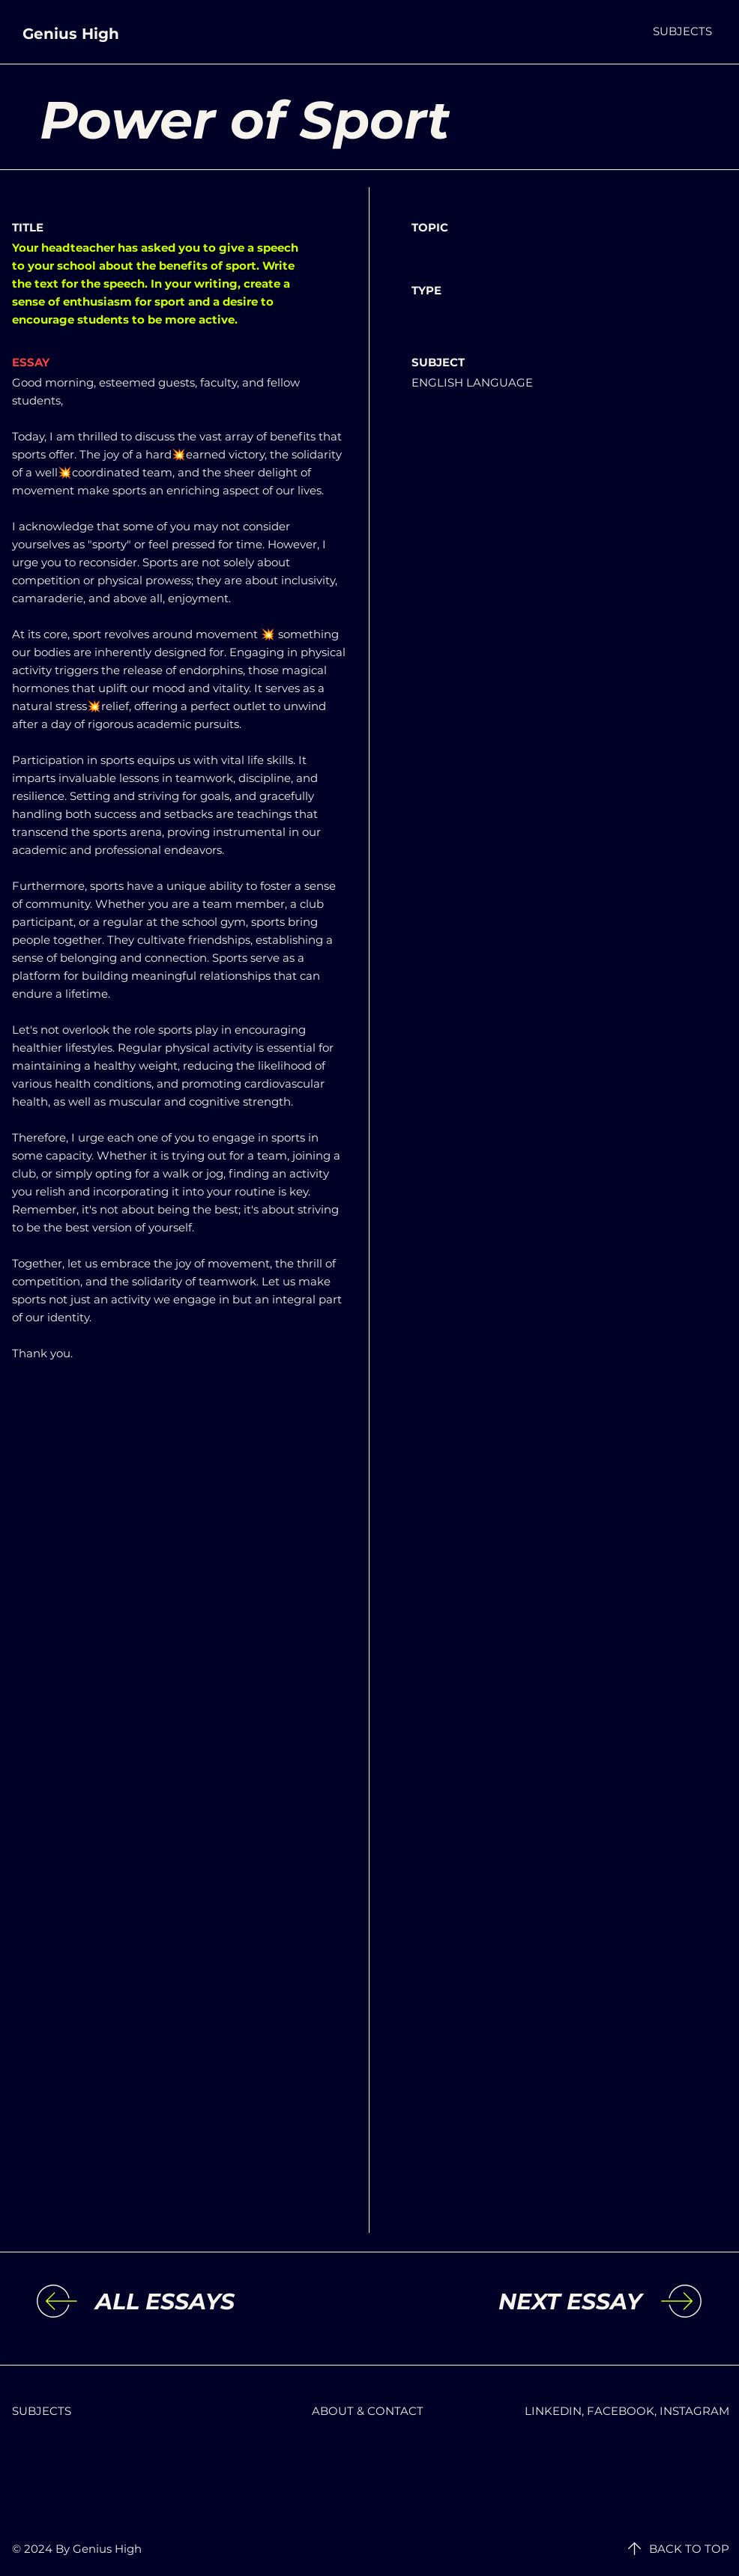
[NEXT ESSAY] (519, 2302)
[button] (682, 31)
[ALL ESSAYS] (218, 2302)
